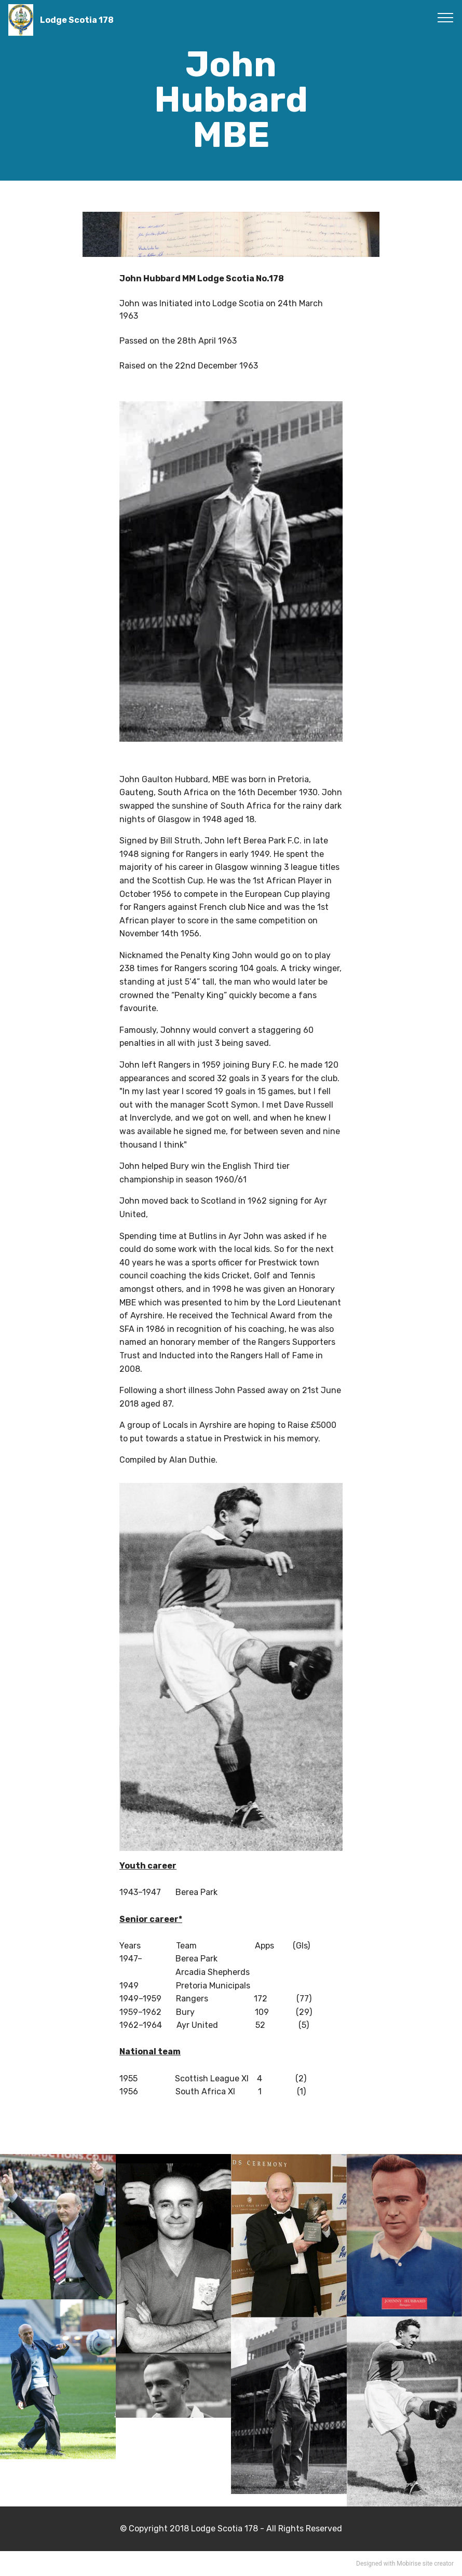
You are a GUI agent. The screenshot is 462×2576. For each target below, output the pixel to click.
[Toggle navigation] (446, 17)
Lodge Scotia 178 (77, 20)
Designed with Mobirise (388, 2563)
